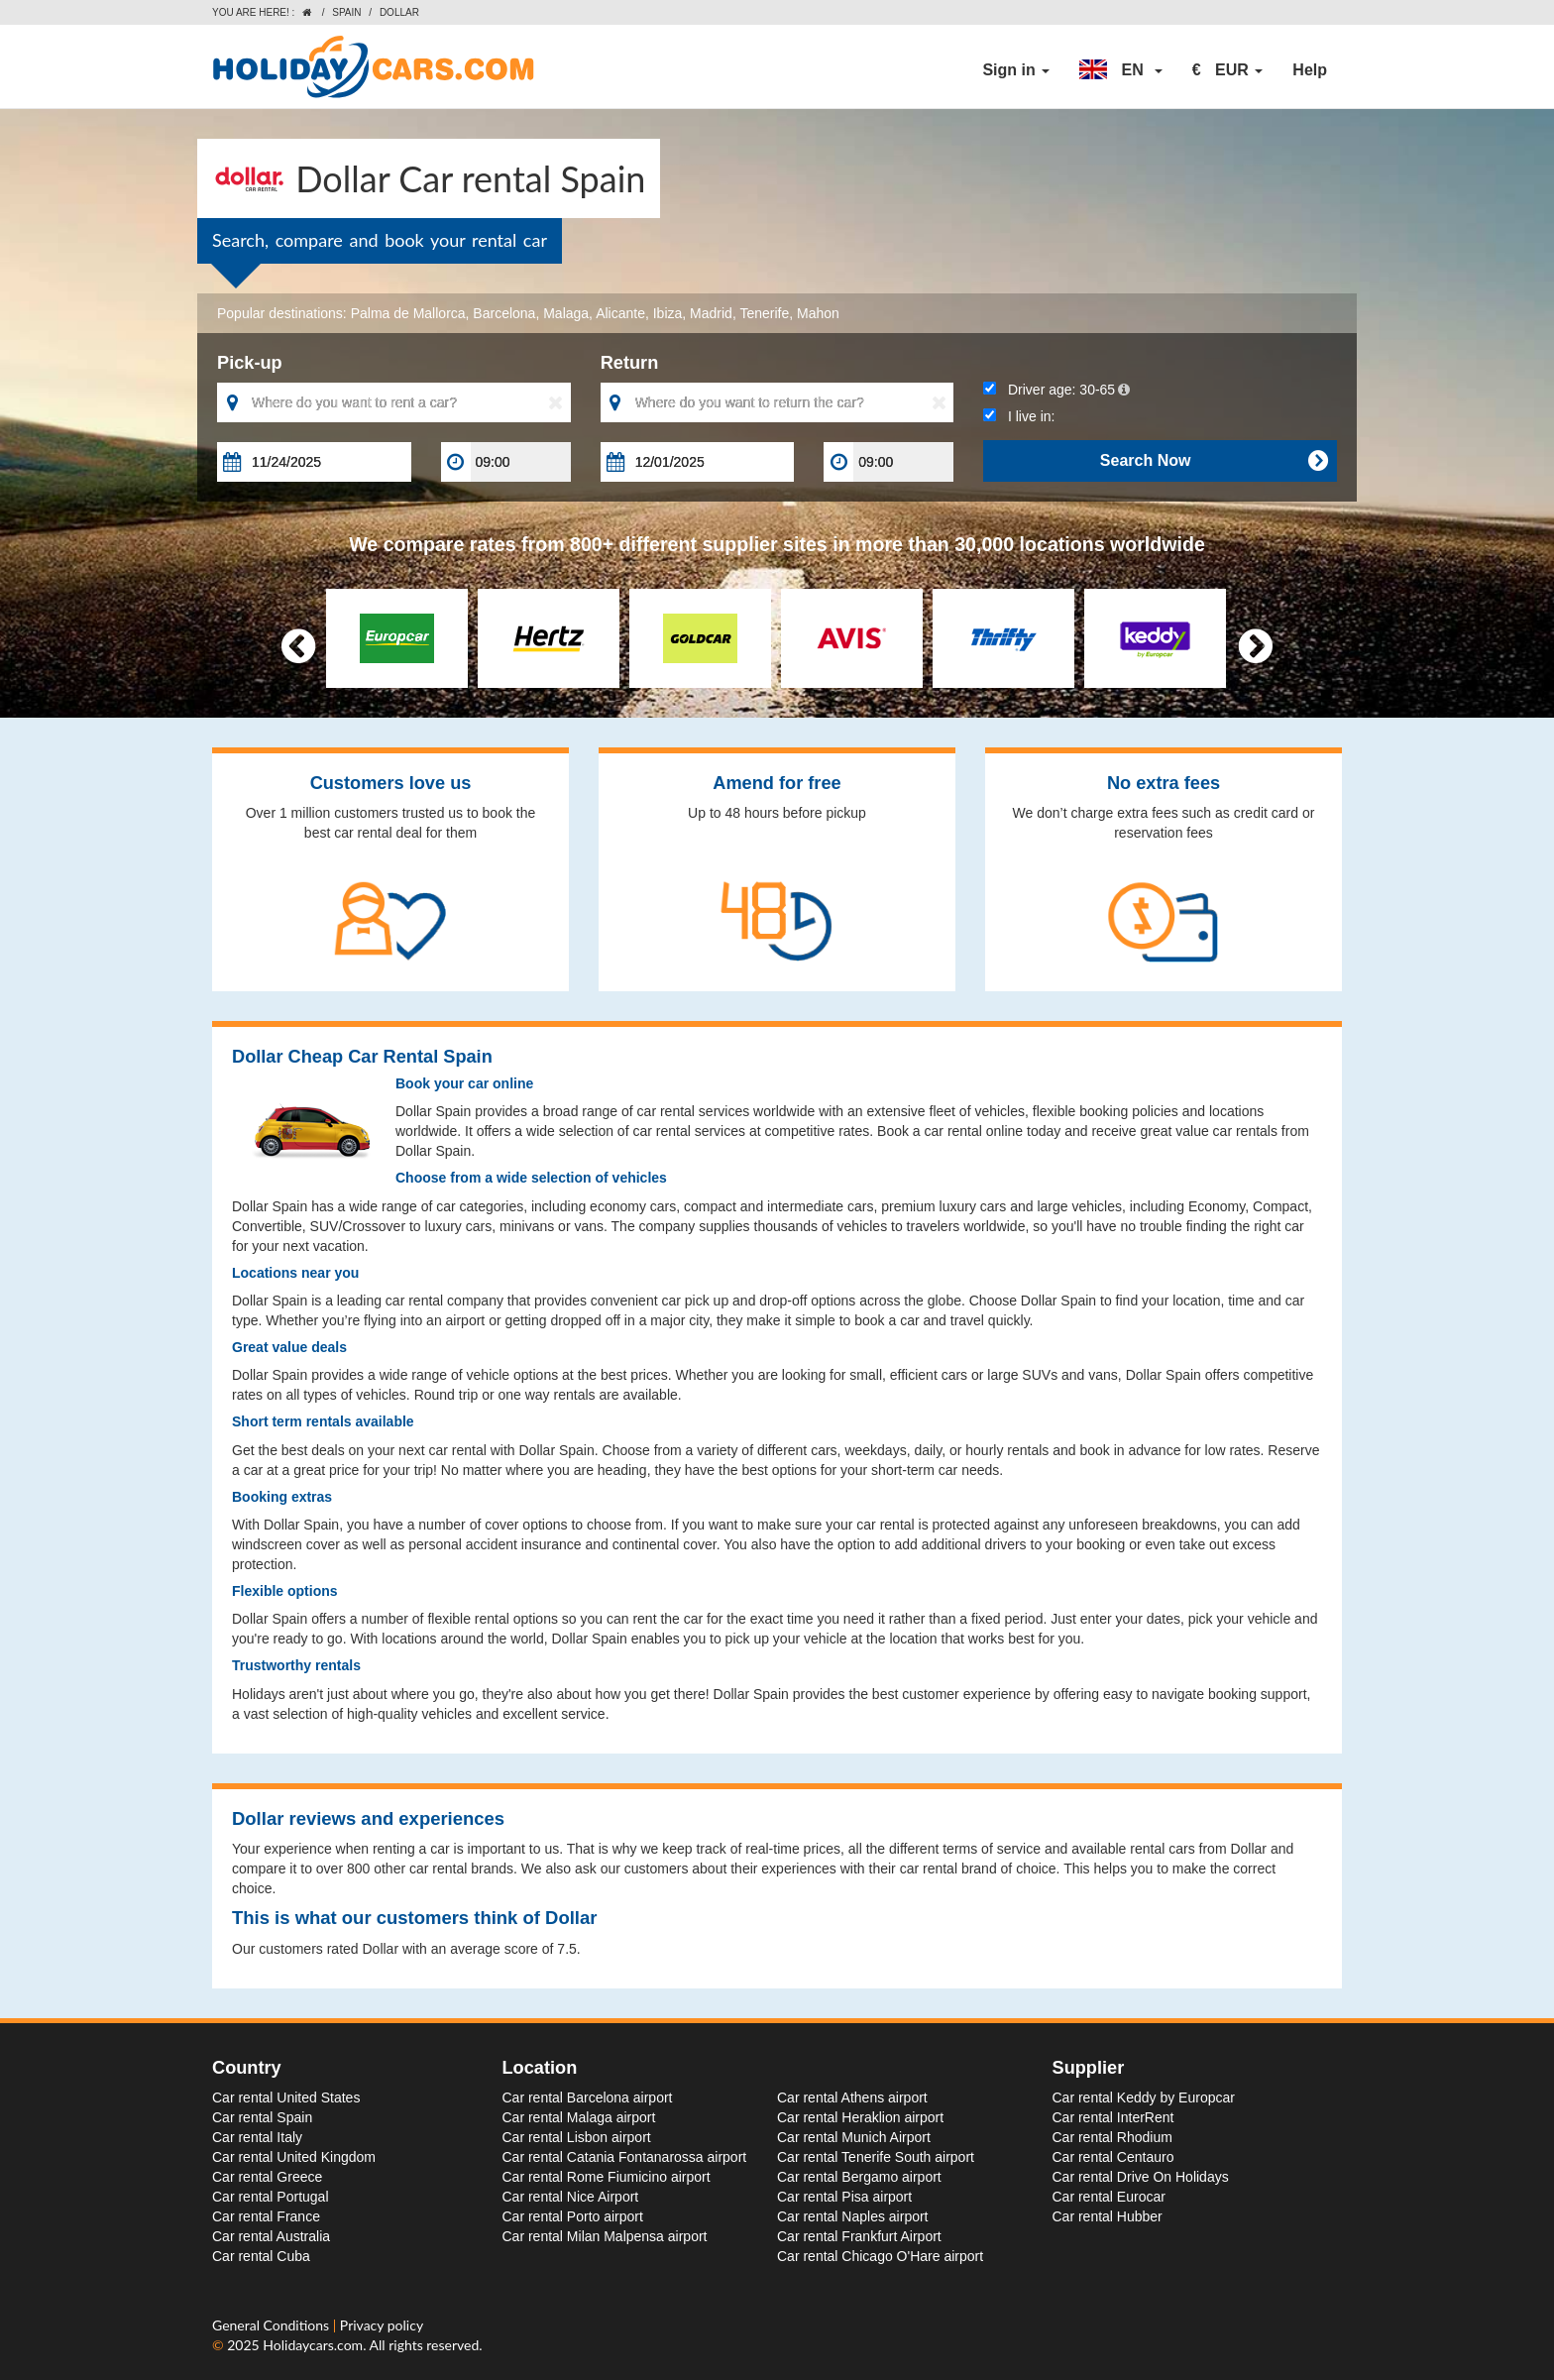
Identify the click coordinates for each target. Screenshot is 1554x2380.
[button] (1120, 70)
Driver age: (1056, 389)
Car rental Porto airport (572, 2216)
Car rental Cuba (261, 2256)
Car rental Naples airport (853, 2216)
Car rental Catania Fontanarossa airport (624, 2157)
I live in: (1018, 416)
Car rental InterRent (1113, 2117)
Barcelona (504, 313)
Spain (346, 12)
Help (1309, 69)
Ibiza (668, 313)
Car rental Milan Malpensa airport (605, 2236)
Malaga (566, 313)
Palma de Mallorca (408, 313)
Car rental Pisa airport (844, 2197)
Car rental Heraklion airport (860, 2117)
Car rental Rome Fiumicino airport (606, 2177)
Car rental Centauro (1113, 2157)
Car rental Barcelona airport (587, 2097)
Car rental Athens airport (852, 2097)
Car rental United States (286, 2097)
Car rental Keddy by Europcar (1144, 2097)
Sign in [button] (1016, 69)
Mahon (818, 313)
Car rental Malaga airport (579, 2117)
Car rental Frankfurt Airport (859, 2236)
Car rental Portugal (270, 2197)
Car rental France (266, 2216)
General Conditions (272, 2325)
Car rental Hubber (1108, 2216)
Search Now (1213, 461)
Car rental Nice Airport (570, 2197)
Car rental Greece (267, 2177)
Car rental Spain (262, 2117)
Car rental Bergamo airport (859, 2177)
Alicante (620, 313)
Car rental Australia (271, 2236)
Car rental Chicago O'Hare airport (880, 2256)
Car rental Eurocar (1109, 2197)
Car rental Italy (257, 2137)
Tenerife (764, 313)
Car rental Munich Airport (854, 2137)
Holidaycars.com (313, 2344)
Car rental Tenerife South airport (875, 2157)
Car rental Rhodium (1112, 2137)
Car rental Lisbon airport (576, 2137)
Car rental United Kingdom (294, 2157)
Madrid (711, 313)
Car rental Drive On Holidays (1141, 2177)
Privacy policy (381, 2325)
